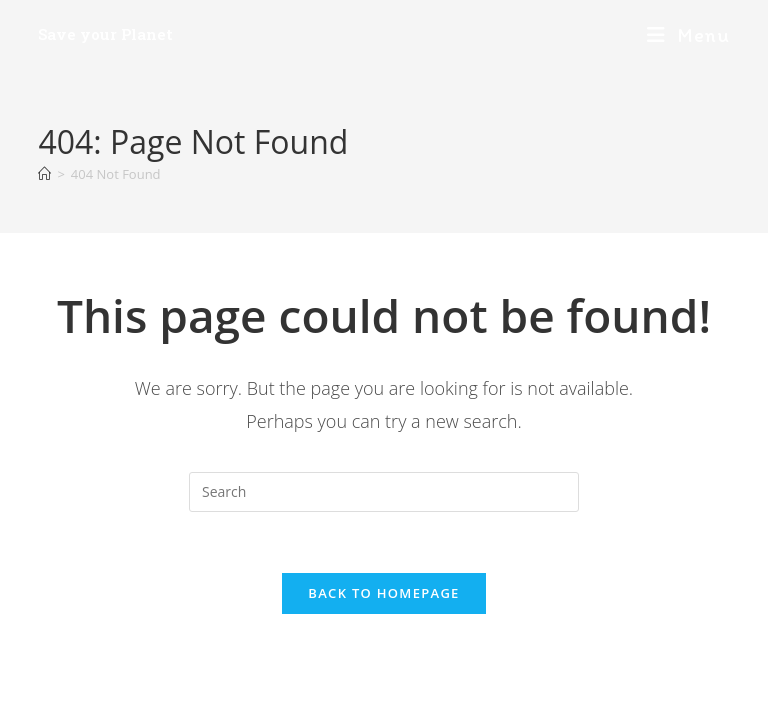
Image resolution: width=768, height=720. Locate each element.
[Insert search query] (384, 492)
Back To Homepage (383, 593)
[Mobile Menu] (688, 35)
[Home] (44, 174)
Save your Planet (105, 34)
